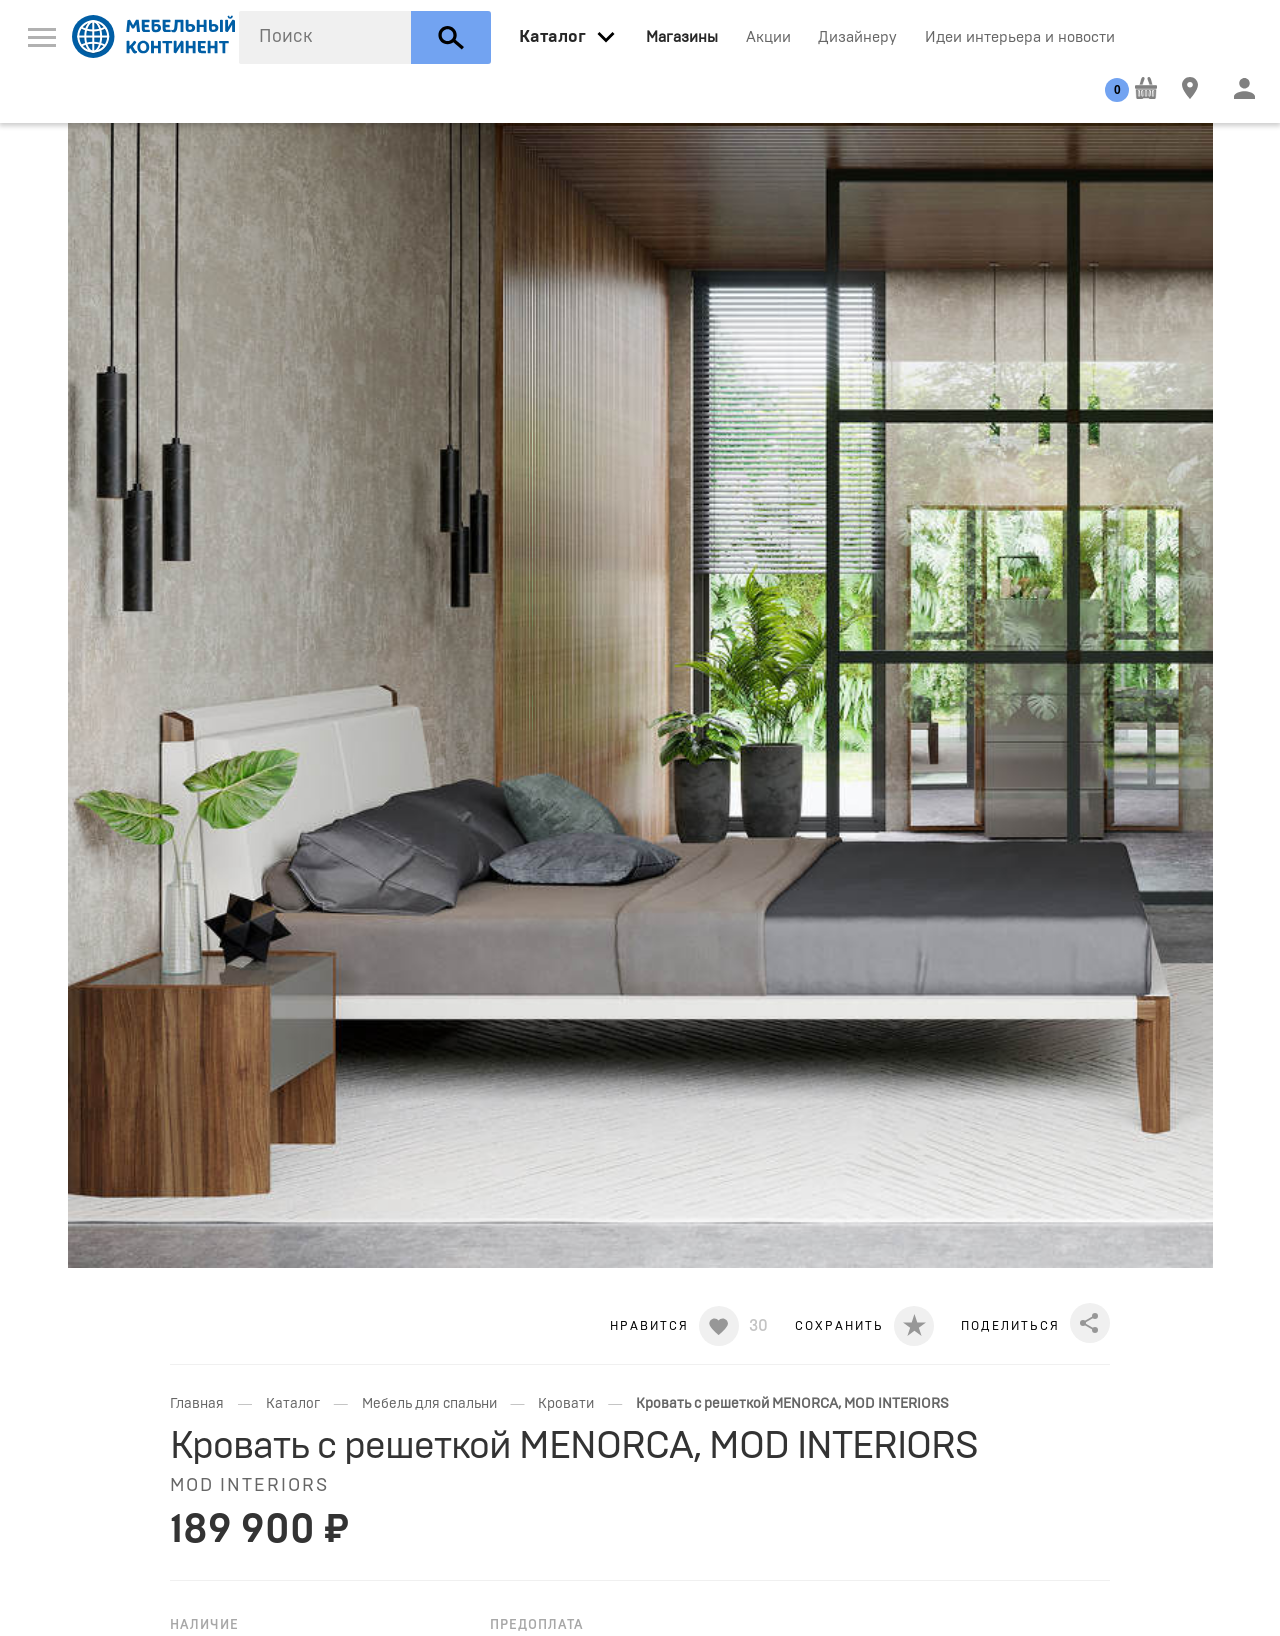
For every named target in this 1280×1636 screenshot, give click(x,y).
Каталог (293, 1404)
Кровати (566, 1404)
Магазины (682, 37)
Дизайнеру (857, 37)
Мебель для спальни (429, 1404)
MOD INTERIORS (249, 1486)
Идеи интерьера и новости (1020, 37)
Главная (197, 1404)
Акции (768, 37)
